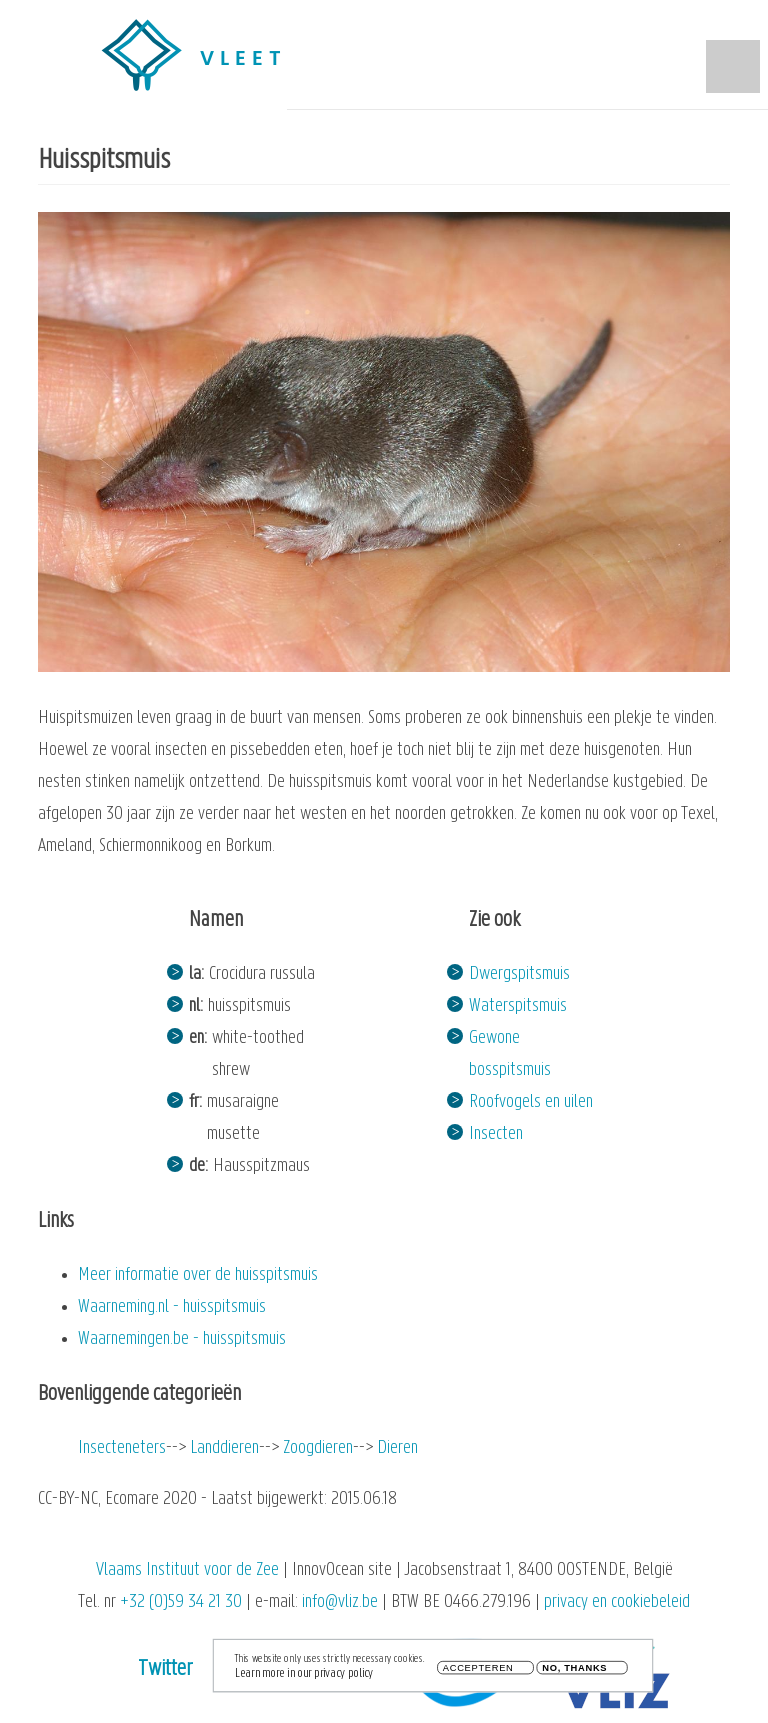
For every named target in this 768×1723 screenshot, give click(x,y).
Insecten (496, 1134)
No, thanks (574, 1672)
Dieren (397, 1448)
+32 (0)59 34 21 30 (181, 1602)
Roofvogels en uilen (531, 1102)
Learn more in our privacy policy (304, 1677)
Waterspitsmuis (518, 1006)
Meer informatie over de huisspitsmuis (198, 1275)
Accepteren (478, 1672)
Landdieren (224, 1448)
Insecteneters (122, 1448)
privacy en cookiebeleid (617, 1602)
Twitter (165, 1669)
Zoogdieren (318, 1448)
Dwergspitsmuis (519, 974)
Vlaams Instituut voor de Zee (187, 1570)
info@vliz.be (340, 1602)
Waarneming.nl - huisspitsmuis (172, 1307)
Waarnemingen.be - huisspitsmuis (182, 1339)
